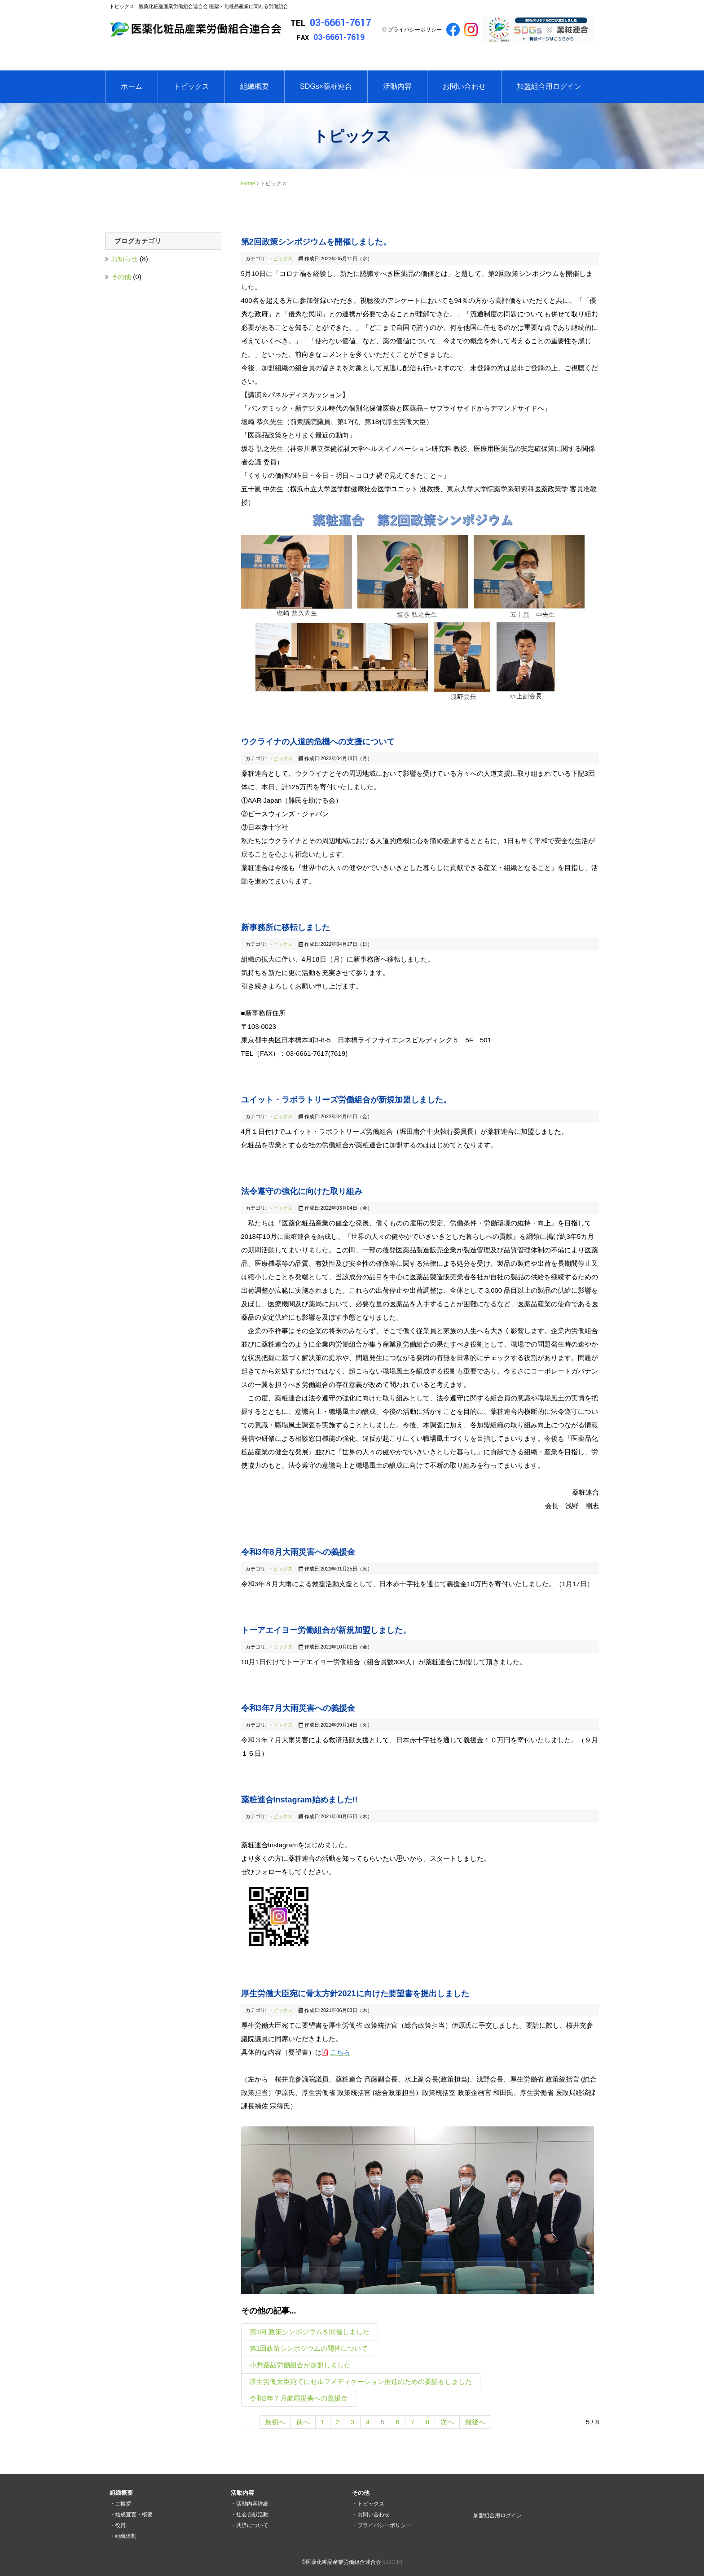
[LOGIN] (392, 2562)
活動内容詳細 (252, 2504)
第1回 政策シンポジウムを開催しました (310, 2331)
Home (248, 183)
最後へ (475, 2422)
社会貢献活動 (252, 2514)
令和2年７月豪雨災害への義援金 (299, 2398)
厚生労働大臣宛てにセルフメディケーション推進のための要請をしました (361, 2381)
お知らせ (125, 258)
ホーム (131, 86)
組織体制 (125, 2536)
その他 (122, 276)
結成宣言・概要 (134, 2514)
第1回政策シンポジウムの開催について (309, 2348)
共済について (252, 2525)
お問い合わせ (464, 86)
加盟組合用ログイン (549, 86)
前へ (303, 2422)
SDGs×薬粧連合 (326, 86)
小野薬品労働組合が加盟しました (300, 2365)
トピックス (191, 86)
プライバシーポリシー (415, 29)
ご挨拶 (123, 2504)
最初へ (275, 2422)
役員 (120, 2525)
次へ (447, 2422)
